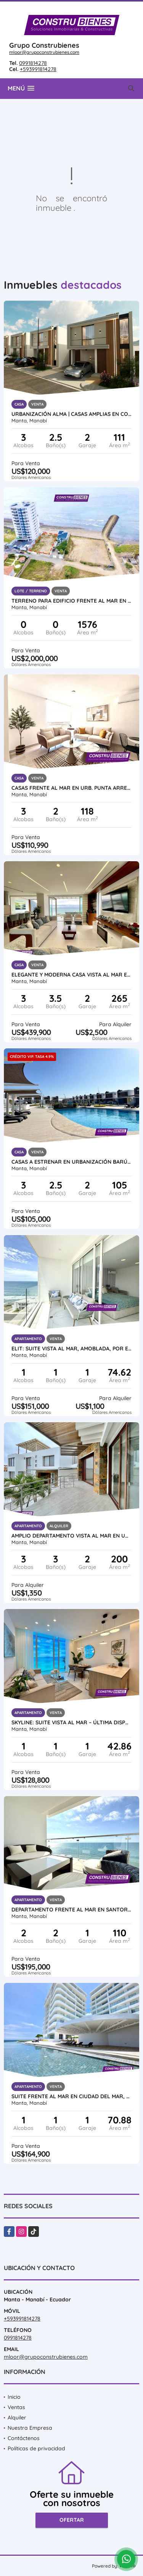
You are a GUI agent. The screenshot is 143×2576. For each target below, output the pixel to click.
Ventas (16, 2407)
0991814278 (33, 63)
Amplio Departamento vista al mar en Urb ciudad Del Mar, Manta (71, 1536)
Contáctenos (24, 2438)
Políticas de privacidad (36, 2448)
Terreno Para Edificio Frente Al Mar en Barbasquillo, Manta (71, 601)
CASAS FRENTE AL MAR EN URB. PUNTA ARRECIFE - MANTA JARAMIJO (71, 788)
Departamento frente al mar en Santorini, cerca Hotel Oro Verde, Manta (71, 1910)
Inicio (14, 2396)
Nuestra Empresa (30, 2427)
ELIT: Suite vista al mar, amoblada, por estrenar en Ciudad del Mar (71, 1348)
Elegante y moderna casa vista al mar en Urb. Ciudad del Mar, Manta (71, 975)
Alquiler (17, 2417)
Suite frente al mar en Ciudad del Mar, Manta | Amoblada (71, 2096)
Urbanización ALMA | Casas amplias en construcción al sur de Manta (71, 414)
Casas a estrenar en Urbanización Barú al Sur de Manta (71, 1162)
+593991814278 (38, 69)
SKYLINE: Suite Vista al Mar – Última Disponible (71, 1722)
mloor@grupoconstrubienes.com (44, 52)
